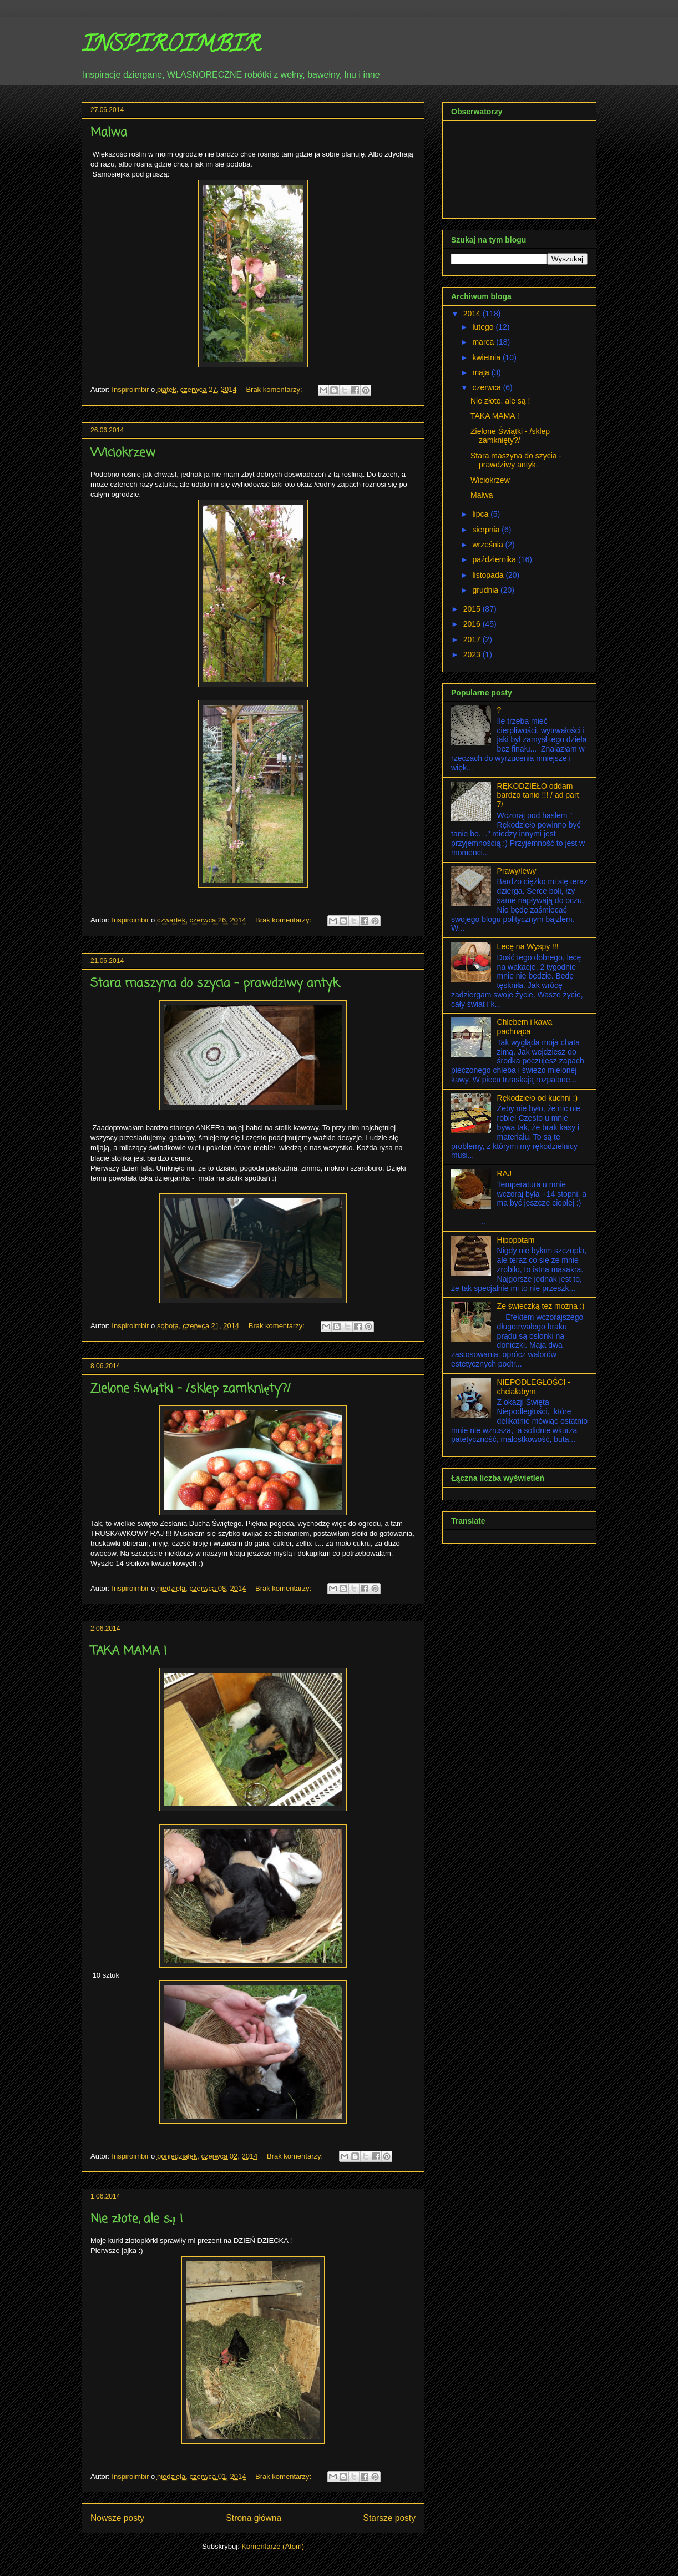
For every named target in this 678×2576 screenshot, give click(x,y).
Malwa (108, 132)
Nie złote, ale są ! (136, 2219)
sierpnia (487, 529)
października (495, 559)
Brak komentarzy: (275, 389)
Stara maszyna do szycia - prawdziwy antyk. (215, 983)
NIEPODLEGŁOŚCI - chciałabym (533, 1387)
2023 (473, 654)
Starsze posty (389, 2518)
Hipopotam (516, 1240)
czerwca (487, 387)
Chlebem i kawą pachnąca (525, 1026)
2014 (473, 313)
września (488, 544)
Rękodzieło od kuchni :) (537, 1097)
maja (481, 372)
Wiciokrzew (122, 452)
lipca (481, 514)
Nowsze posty (117, 2518)
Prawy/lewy (517, 870)
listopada (488, 575)
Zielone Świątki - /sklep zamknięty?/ (190, 1388)
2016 (473, 623)
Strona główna (253, 2518)
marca (484, 341)
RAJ (504, 1173)
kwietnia (487, 357)
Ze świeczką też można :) (541, 1306)
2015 (473, 608)
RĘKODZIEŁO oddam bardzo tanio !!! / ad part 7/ (538, 795)
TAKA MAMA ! (128, 1651)
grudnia (486, 590)
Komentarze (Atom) (272, 2546)
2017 (473, 639)
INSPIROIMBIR (171, 46)
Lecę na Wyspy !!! (528, 946)
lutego (483, 326)
